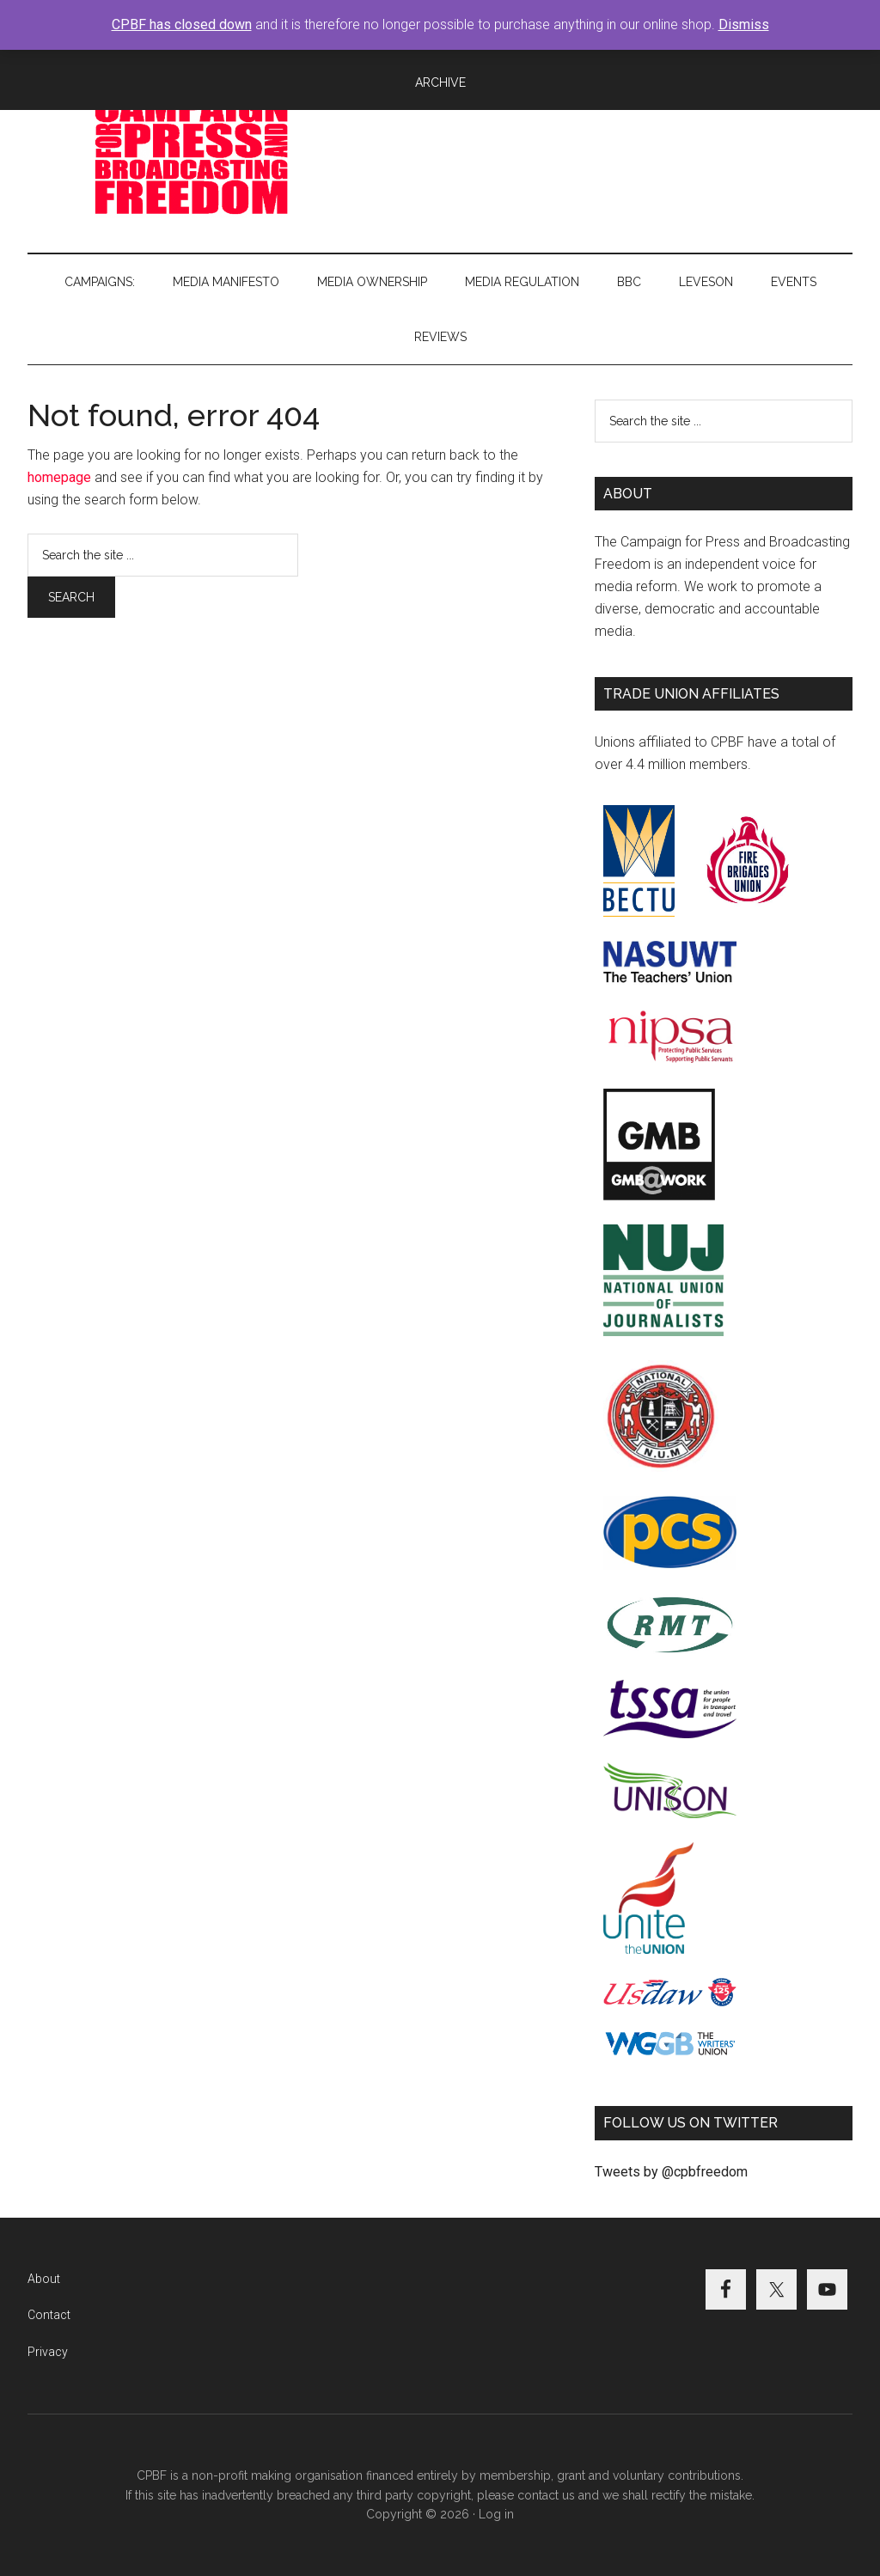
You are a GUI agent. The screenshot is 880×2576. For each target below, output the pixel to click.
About (44, 2279)
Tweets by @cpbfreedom (671, 2172)
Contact (49, 2315)
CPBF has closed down (182, 24)
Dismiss (743, 24)
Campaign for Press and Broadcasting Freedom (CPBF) (191, 153)
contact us (546, 2495)
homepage (59, 477)
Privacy (48, 2352)
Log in (496, 2514)
